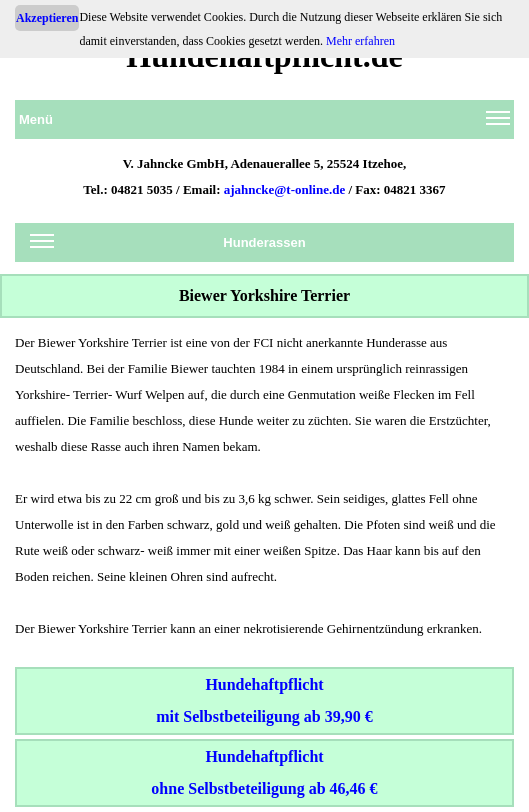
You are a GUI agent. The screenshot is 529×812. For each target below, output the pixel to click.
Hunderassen (168, 246)
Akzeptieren (47, 18)
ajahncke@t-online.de (285, 189)
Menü (264, 123)
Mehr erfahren (360, 41)
